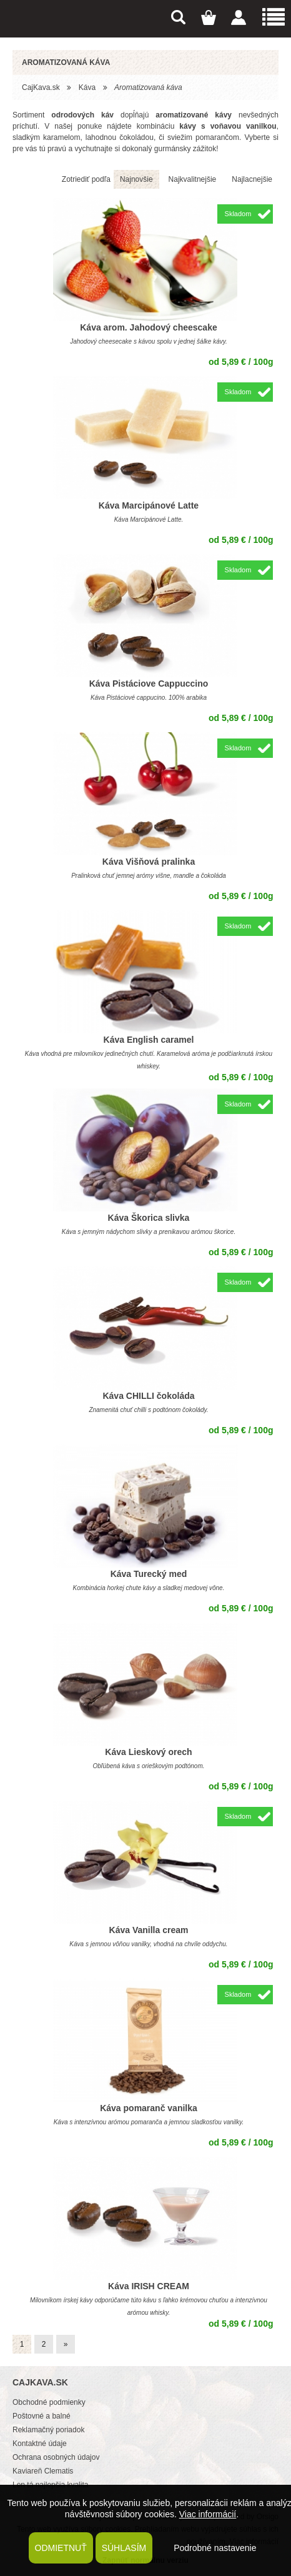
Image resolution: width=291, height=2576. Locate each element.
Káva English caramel (149, 1040)
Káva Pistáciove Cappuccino (149, 684)
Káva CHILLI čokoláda (148, 1396)
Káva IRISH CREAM (148, 2286)
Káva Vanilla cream (149, 1930)
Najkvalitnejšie (193, 179)
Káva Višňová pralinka (148, 862)
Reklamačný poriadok (48, 2429)
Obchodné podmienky (49, 2402)
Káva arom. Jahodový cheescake (148, 327)
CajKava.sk (41, 87)
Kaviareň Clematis (42, 2471)
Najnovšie (136, 179)
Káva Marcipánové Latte (149, 505)
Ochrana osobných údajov (55, 2457)
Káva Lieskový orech (148, 1752)
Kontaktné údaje (39, 2443)
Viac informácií (208, 2514)
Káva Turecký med (149, 1574)
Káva (87, 87)
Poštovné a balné (41, 2416)
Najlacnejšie (252, 179)
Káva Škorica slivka (149, 1218)
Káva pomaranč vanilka (148, 2108)
